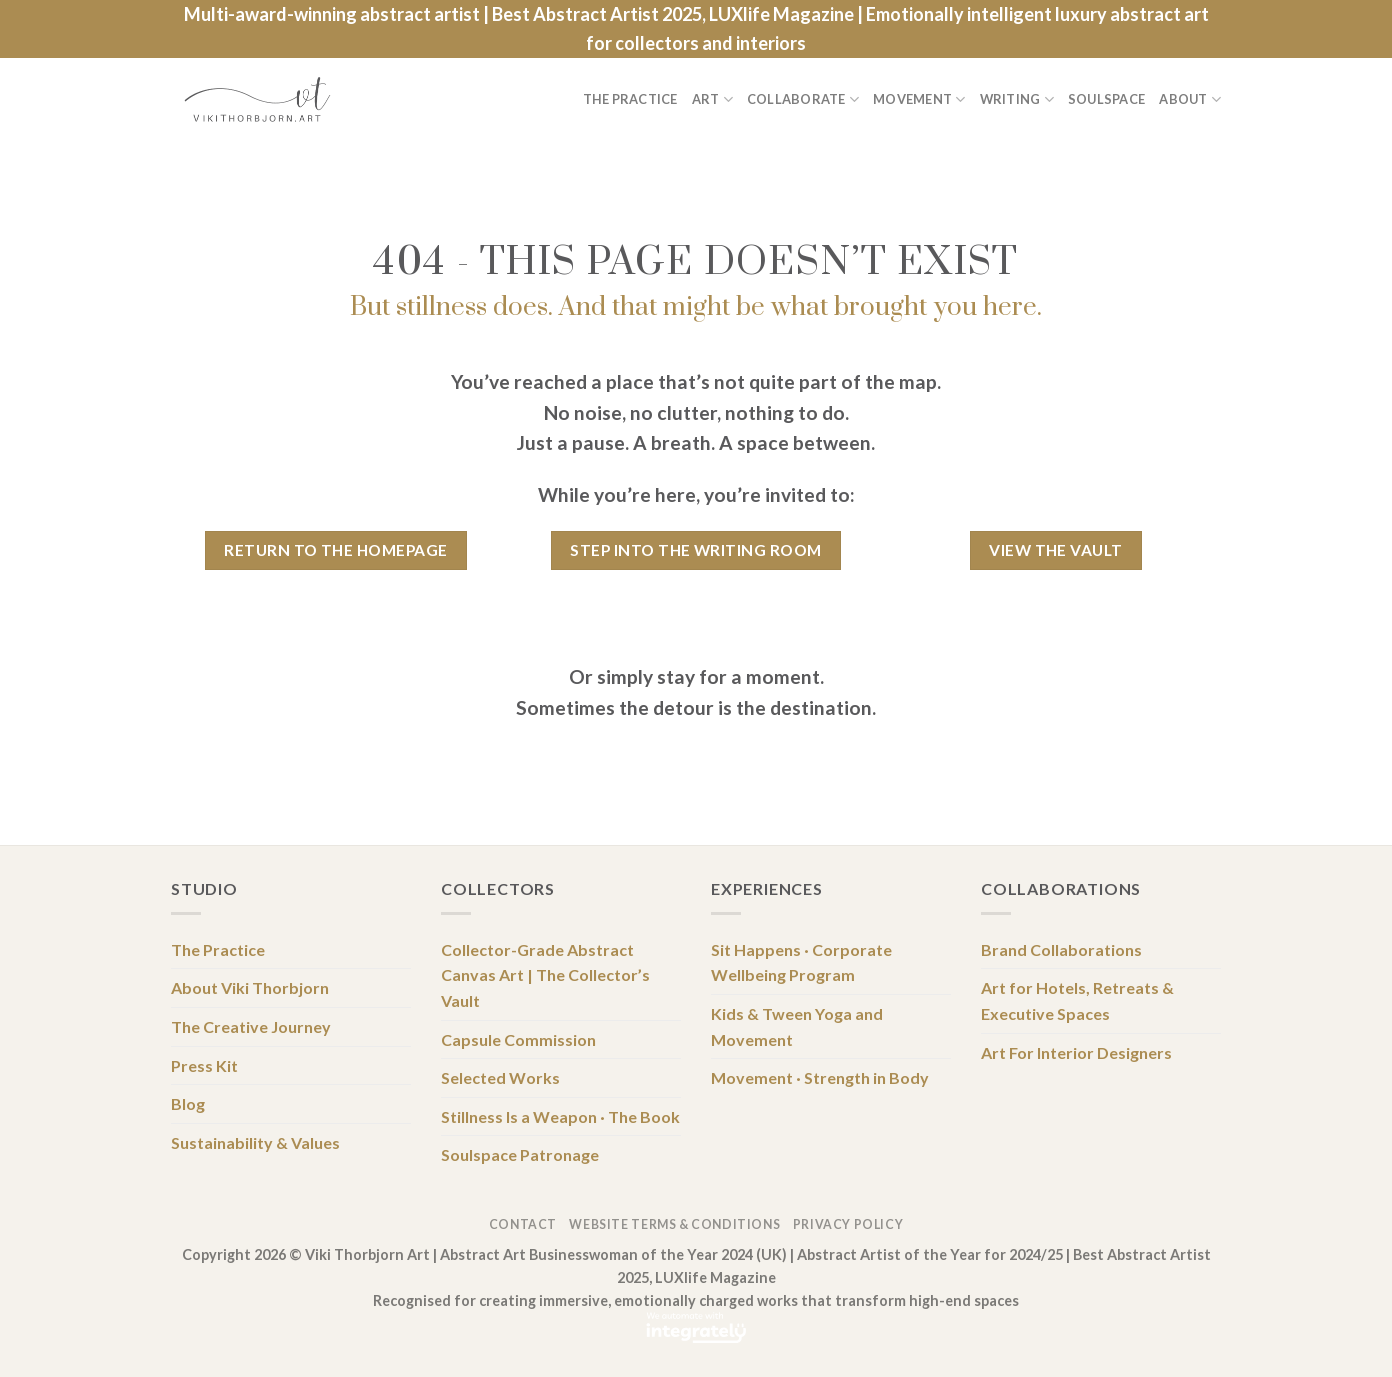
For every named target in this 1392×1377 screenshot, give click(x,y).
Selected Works (500, 1077)
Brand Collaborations (1061, 949)
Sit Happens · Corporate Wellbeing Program (801, 962)
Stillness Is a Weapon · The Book (560, 1116)
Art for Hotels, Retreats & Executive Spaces (1077, 1000)
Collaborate (803, 99)
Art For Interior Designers (1076, 1052)
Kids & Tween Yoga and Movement (797, 1026)
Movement (919, 99)
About (1190, 99)
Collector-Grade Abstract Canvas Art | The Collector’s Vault (545, 975)
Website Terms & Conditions (674, 1224)
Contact (523, 1224)
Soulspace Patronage (520, 1154)
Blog (188, 1103)
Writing (1017, 99)
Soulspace (1106, 99)
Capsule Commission (518, 1039)
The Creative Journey (251, 1026)
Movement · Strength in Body (820, 1077)
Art (712, 99)
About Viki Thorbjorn (250, 987)
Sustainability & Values (255, 1142)
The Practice (630, 99)
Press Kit (204, 1065)
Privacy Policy (848, 1224)
